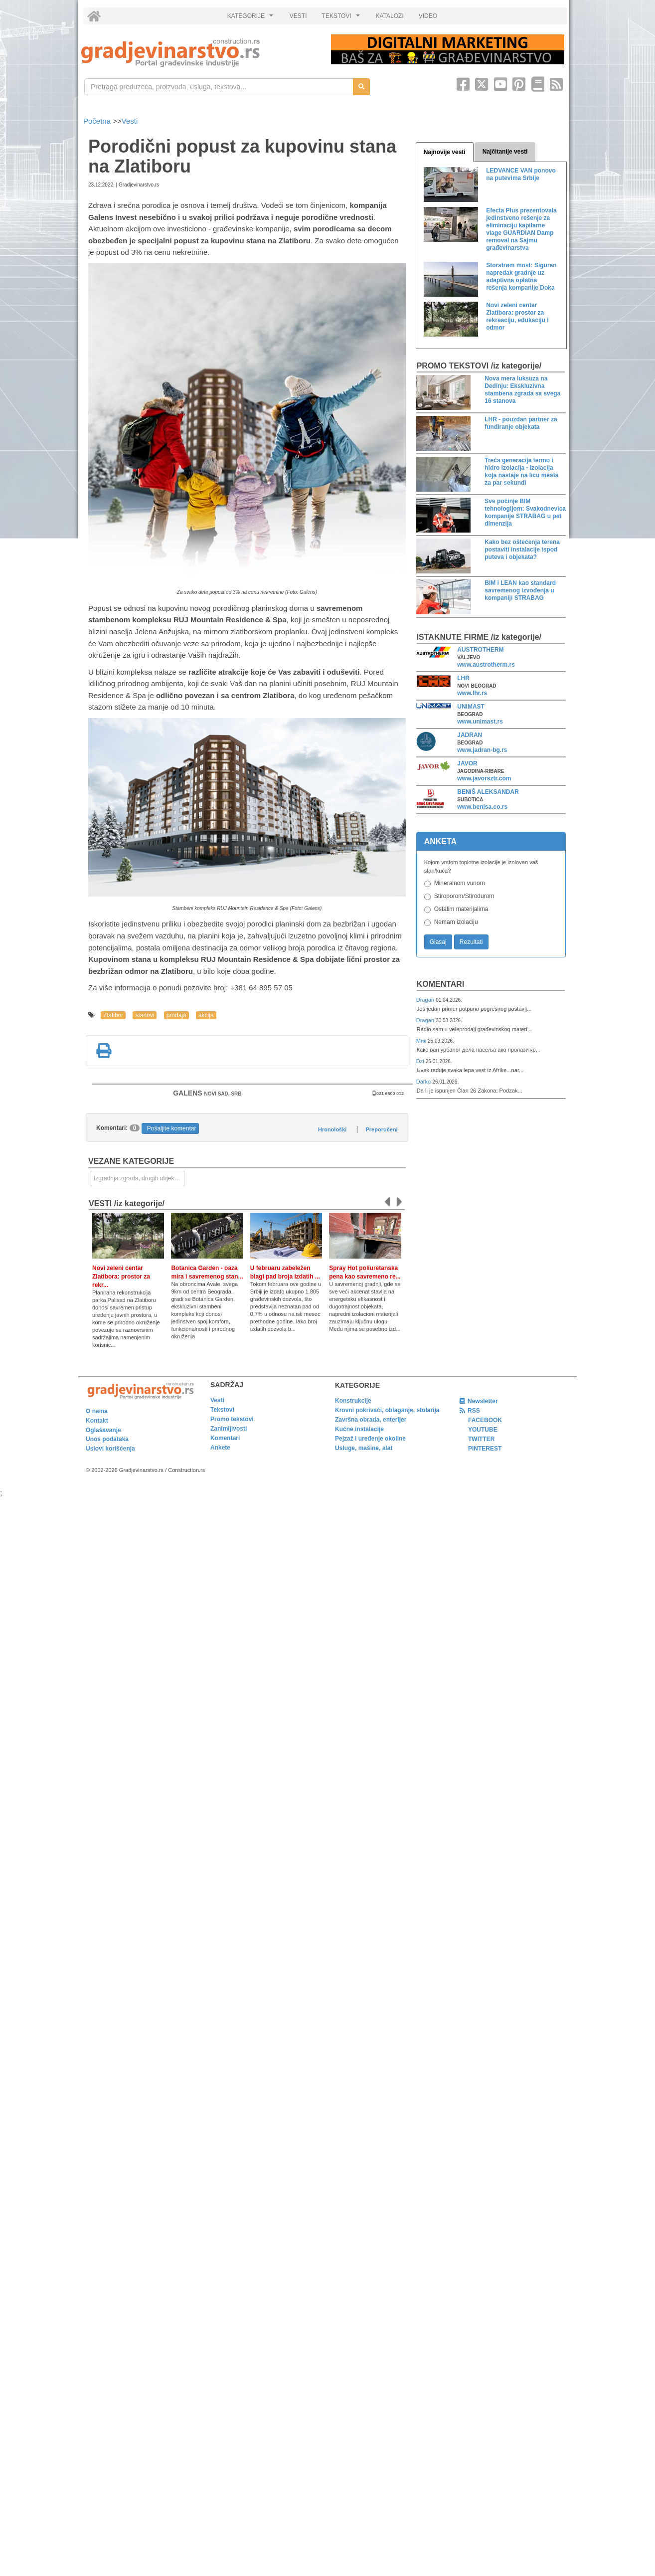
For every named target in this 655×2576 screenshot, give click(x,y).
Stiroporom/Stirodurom (464, 896)
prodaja (176, 1015)
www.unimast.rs (480, 721)
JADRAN (469, 735)
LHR (463, 678)
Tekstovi (222, 1409)
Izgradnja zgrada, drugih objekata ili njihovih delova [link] (139, 1178)
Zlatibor (113, 1015)
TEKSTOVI (342, 18)
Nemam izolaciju (456, 922)
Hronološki (332, 1129)
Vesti (130, 121)
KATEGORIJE (251, 18)
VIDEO (428, 15)
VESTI (298, 15)
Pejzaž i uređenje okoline (370, 1438)
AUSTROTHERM (480, 649)
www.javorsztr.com (484, 778)
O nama (97, 1411)
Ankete (220, 1447)
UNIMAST (471, 706)
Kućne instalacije (359, 1429)
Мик (422, 1041)
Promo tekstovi (232, 1419)
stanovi (144, 1015)
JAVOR (467, 763)
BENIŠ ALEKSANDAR (488, 791)
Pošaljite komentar (171, 1128)
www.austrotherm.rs (486, 664)
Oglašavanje (103, 1430)
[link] (199, 52)
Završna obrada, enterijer (370, 1419)
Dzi (421, 1061)
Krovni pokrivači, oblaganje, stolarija (387, 1410)
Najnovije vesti (445, 152)
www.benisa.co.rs (482, 806)
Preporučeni (381, 1129)
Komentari (441, 984)
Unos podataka (107, 1439)
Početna (98, 121)
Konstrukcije (353, 1400)
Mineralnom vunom (459, 883)
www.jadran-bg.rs (482, 749)
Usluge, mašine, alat (363, 1448)
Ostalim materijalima (461, 909)
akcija (206, 1015)
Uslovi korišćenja (110, 1448)
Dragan (426, 1000)
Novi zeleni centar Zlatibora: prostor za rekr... (121, 1276)
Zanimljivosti (228, 1428)
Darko (424, 1082)
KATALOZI (390, 15)
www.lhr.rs (472, 693)
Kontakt (97, 1420)
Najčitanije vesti (505, 151)
